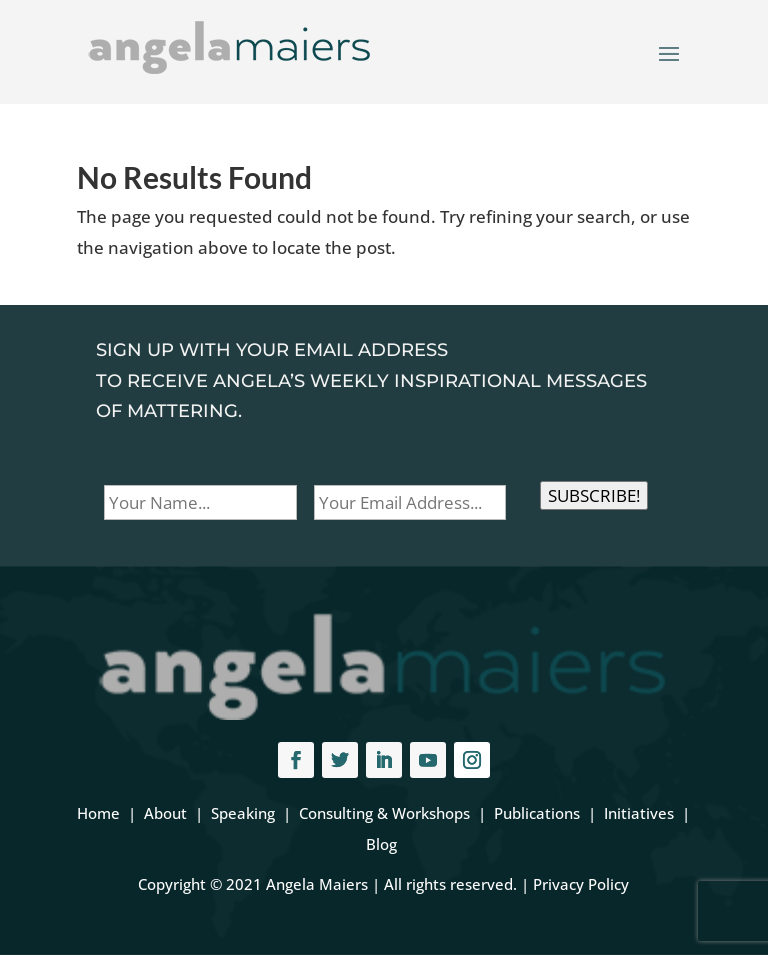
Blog (381, 844)
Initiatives (639, 813)
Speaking (243, 813)
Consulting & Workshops (384, 813)
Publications (537, 813)
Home (98, 813)
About (165, 813)
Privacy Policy (581, 884)
